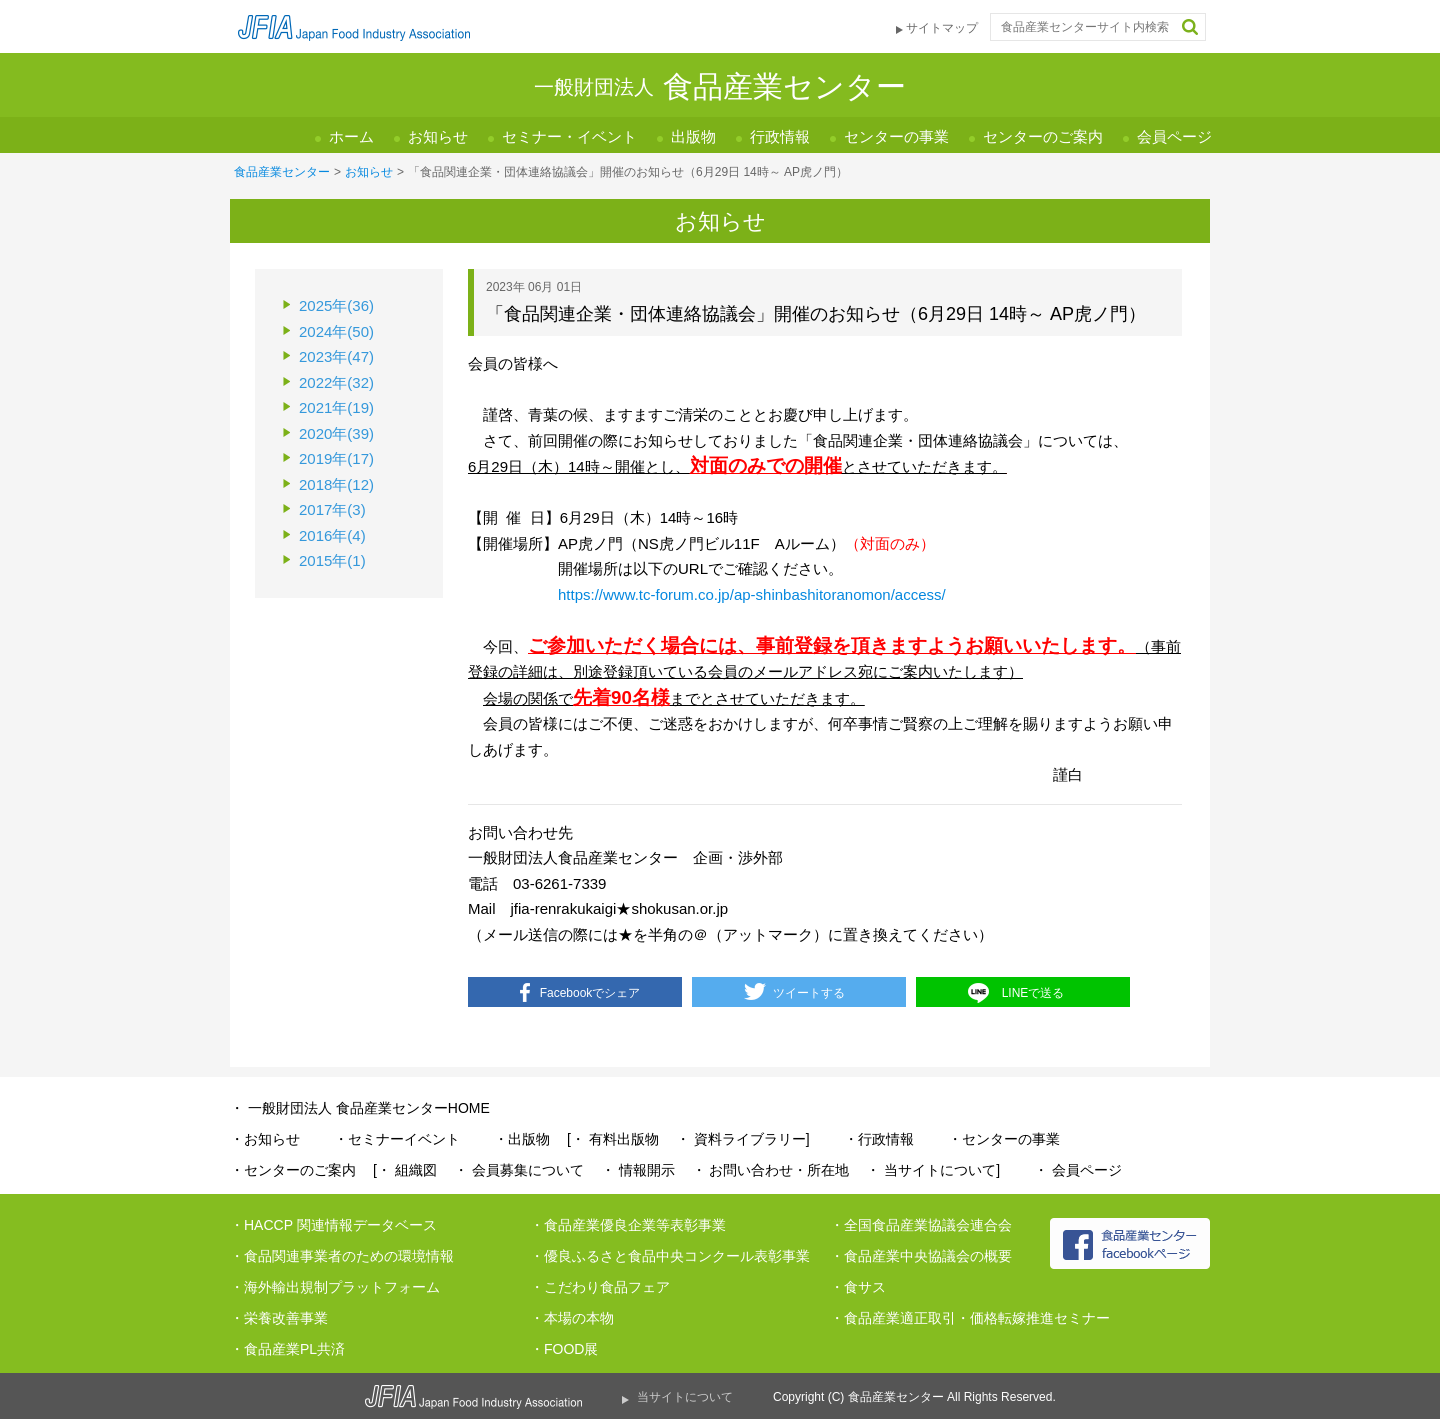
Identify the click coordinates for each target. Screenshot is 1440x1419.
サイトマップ (942, 28)
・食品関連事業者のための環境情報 (342, 1256)
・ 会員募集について (519, 1170)
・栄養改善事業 (279, 1318)
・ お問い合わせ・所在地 (771, 1170)
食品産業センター (282, 172)
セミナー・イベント (569, 136)
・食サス (858, 1287)
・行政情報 (879, 1139)
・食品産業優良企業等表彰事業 (628, 1225)
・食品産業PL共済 (287, 1349)
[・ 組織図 (405, 1170)
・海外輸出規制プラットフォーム (335, 1287)
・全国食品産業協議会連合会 (921, 1225)
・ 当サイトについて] (933, 1170)
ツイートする (809, 993)
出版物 (693, 136)
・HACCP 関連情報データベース (333, 1225)
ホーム (351, 136)
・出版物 (522, 1139)
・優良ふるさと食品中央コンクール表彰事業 (670, 1256)
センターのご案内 (1043, 136)
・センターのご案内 (293, 1170)
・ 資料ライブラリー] (743, 1139)
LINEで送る (1033, 993)
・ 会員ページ (1078, 1170)
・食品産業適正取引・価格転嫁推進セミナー (970, 1318)
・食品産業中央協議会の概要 (921, 1256)
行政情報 (780, 136)
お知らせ (438, 136)
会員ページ (1174, 136)
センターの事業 (896, 136)
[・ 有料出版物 (613, 1139)
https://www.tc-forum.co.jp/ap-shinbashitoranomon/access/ (752, 594)
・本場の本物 (572, 1318)
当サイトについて (685, 1397)
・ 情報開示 (638, 1170)
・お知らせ (265, 1139)
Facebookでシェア (590, 993)
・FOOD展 (564, 1349)
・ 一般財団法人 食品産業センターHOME (360, 1108)
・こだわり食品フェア (600, 1287)
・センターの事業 (1004, 1139)
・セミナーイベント (397, 1139)
